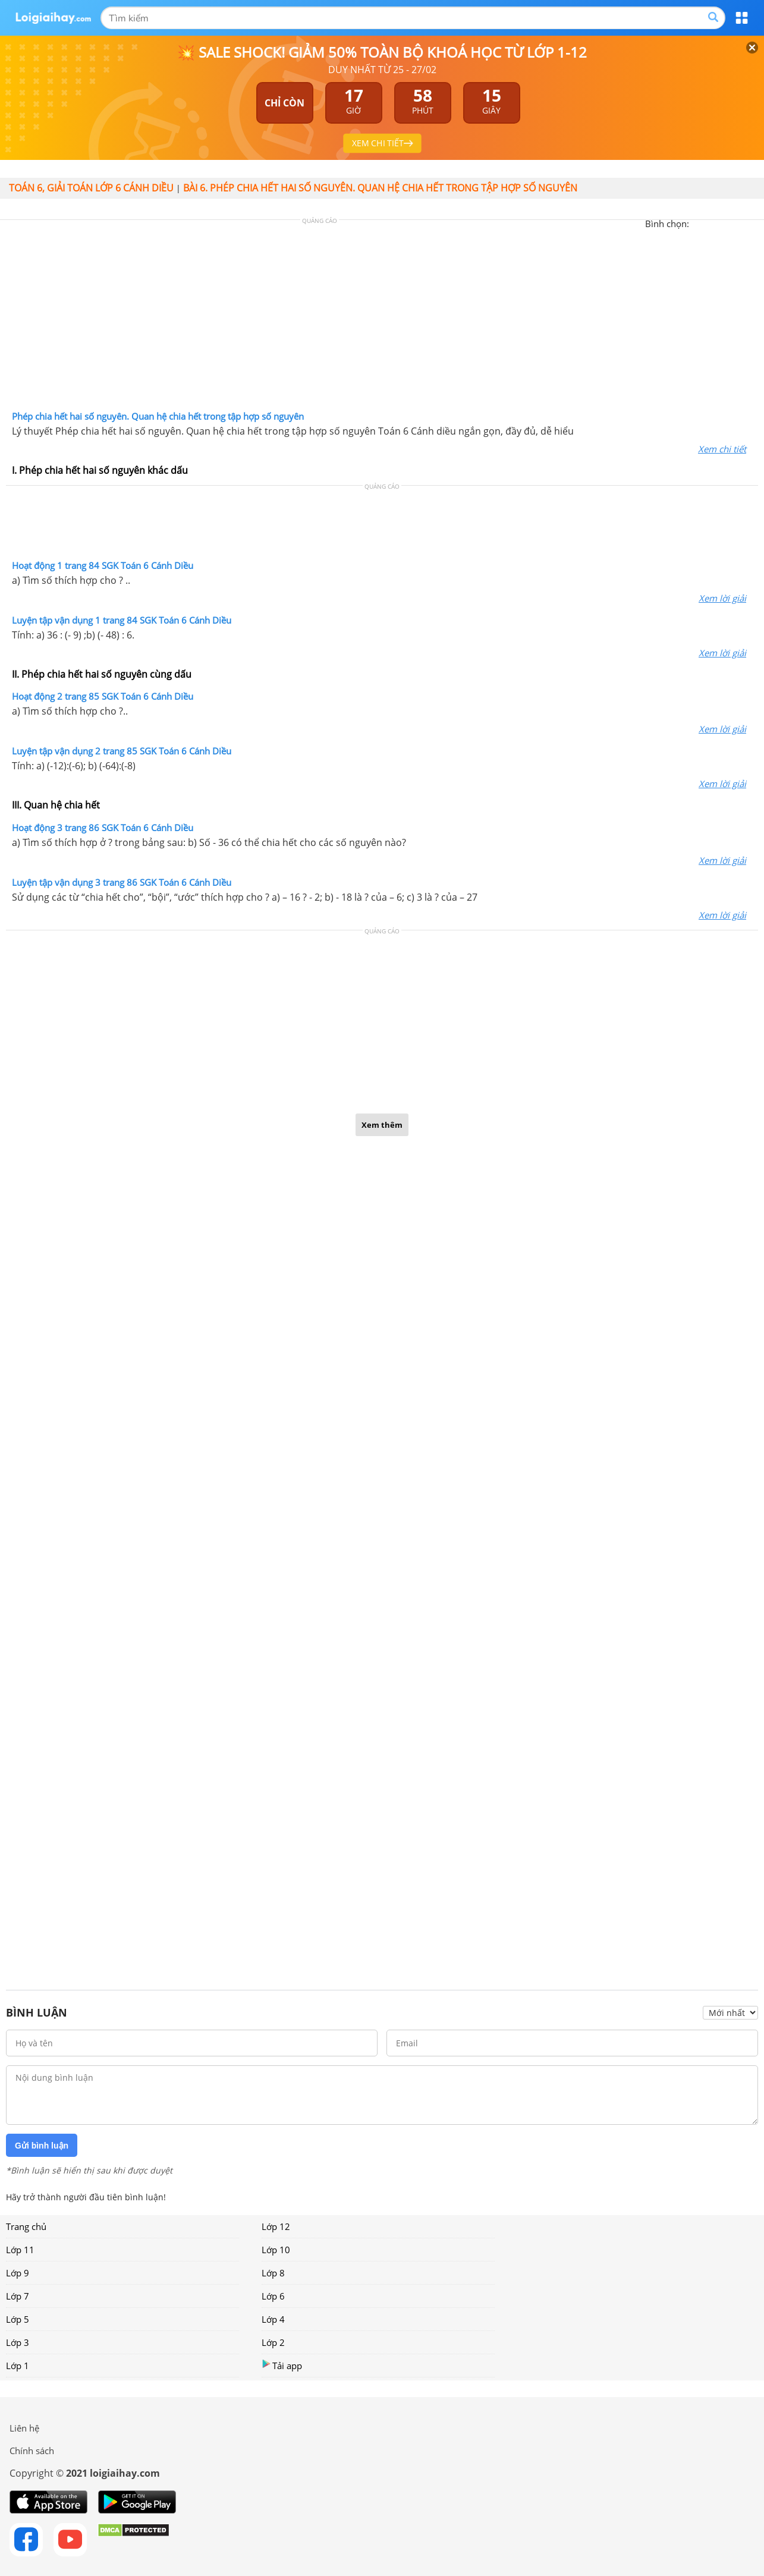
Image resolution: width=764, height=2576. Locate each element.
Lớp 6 (273, 2296)
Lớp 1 (17, 2365)
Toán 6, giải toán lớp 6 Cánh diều (91, 187)
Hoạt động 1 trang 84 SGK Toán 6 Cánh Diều (102, 565)
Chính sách (32, 2451)
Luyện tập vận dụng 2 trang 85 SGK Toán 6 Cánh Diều (121, 751)
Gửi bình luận (41, 2145)
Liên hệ (24, 2428)
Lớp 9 (17, 2273)
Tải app (282, 2365)
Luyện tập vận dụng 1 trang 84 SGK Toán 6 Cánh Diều (121, 620)
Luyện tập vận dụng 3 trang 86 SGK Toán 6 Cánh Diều (121, 882)
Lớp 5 (17, 2319)
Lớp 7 (17, 2296)
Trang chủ (26, 2226)
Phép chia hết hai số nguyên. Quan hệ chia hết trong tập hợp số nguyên (158, 416)
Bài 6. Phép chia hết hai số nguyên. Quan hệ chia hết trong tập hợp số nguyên (380, 187)
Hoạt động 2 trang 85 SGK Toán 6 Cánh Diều (102, 696)
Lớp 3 (17, 2342)
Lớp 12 (276, 2226)
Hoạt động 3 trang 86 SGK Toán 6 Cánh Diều (102, 827)
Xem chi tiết (722, 449)
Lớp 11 (20, 2250)
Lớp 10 (276, 2250)
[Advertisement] (382, 318)
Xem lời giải (722, 598)
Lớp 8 (273, 2273)
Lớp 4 (273, 2319)
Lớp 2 (273, 2342)
